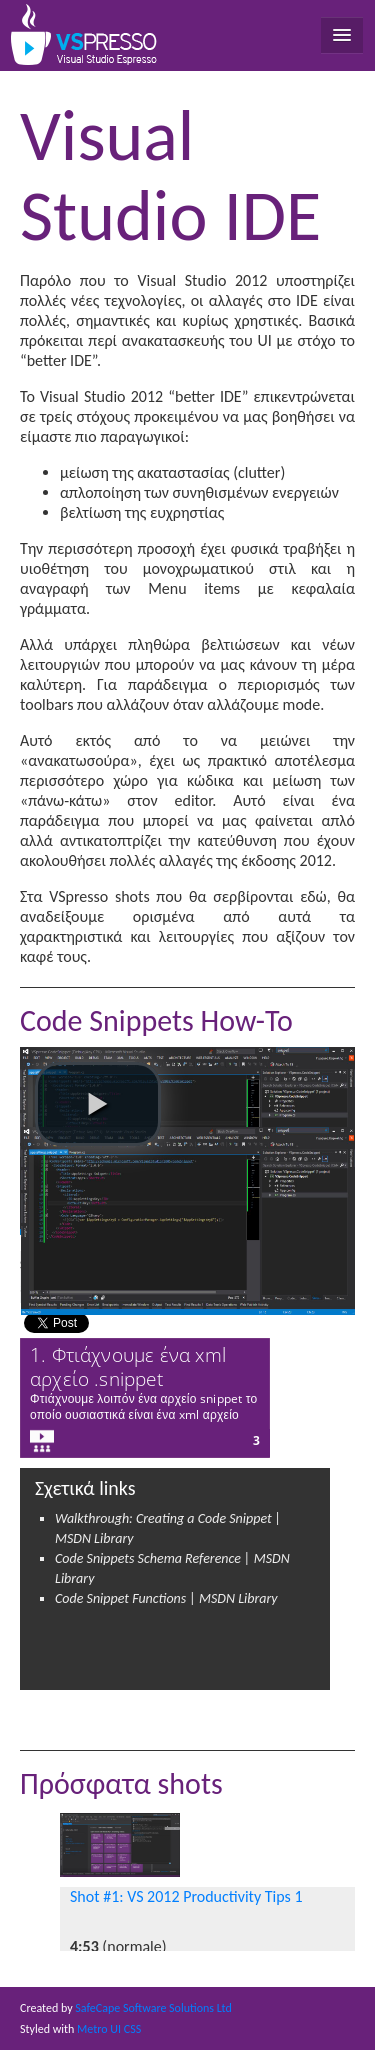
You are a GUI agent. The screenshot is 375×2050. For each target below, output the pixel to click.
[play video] (98, 1104)
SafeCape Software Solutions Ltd (153, 2008)
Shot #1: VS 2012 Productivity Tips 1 (186, 1896)
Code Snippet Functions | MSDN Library (166, 1598)
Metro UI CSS (109, 2029)
